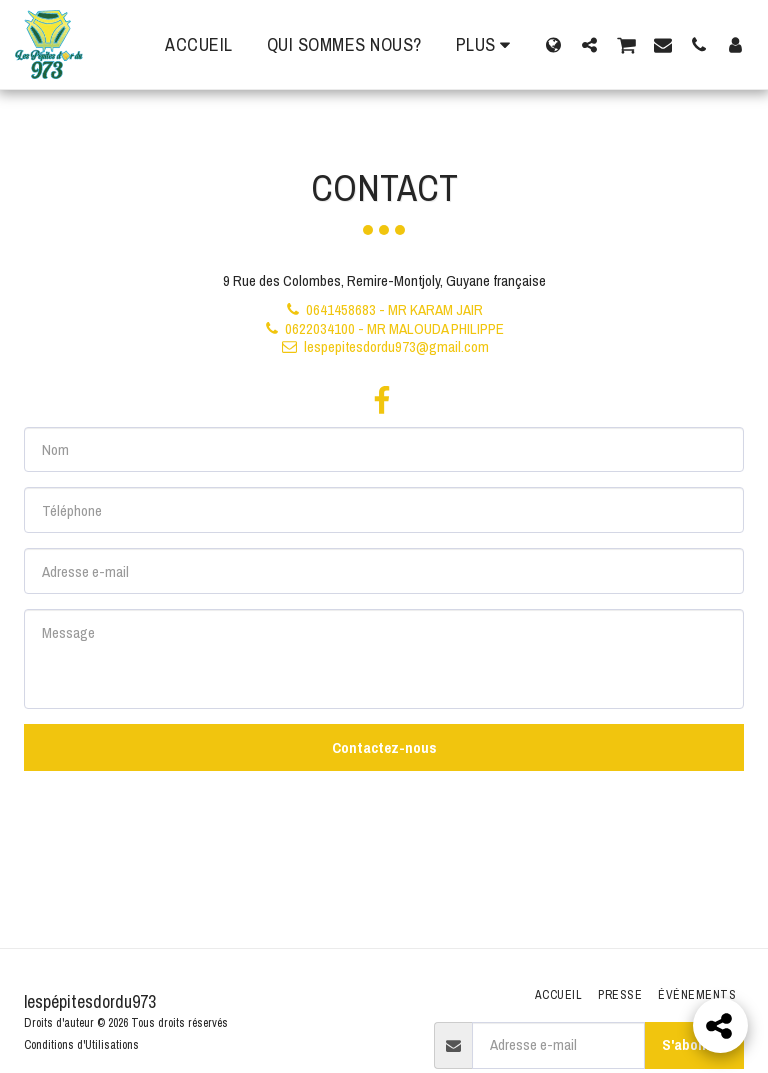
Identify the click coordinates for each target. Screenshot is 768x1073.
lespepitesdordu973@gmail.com (383, 346)
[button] (589, 44)
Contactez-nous (384, 747)
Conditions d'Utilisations (81, 1045)
